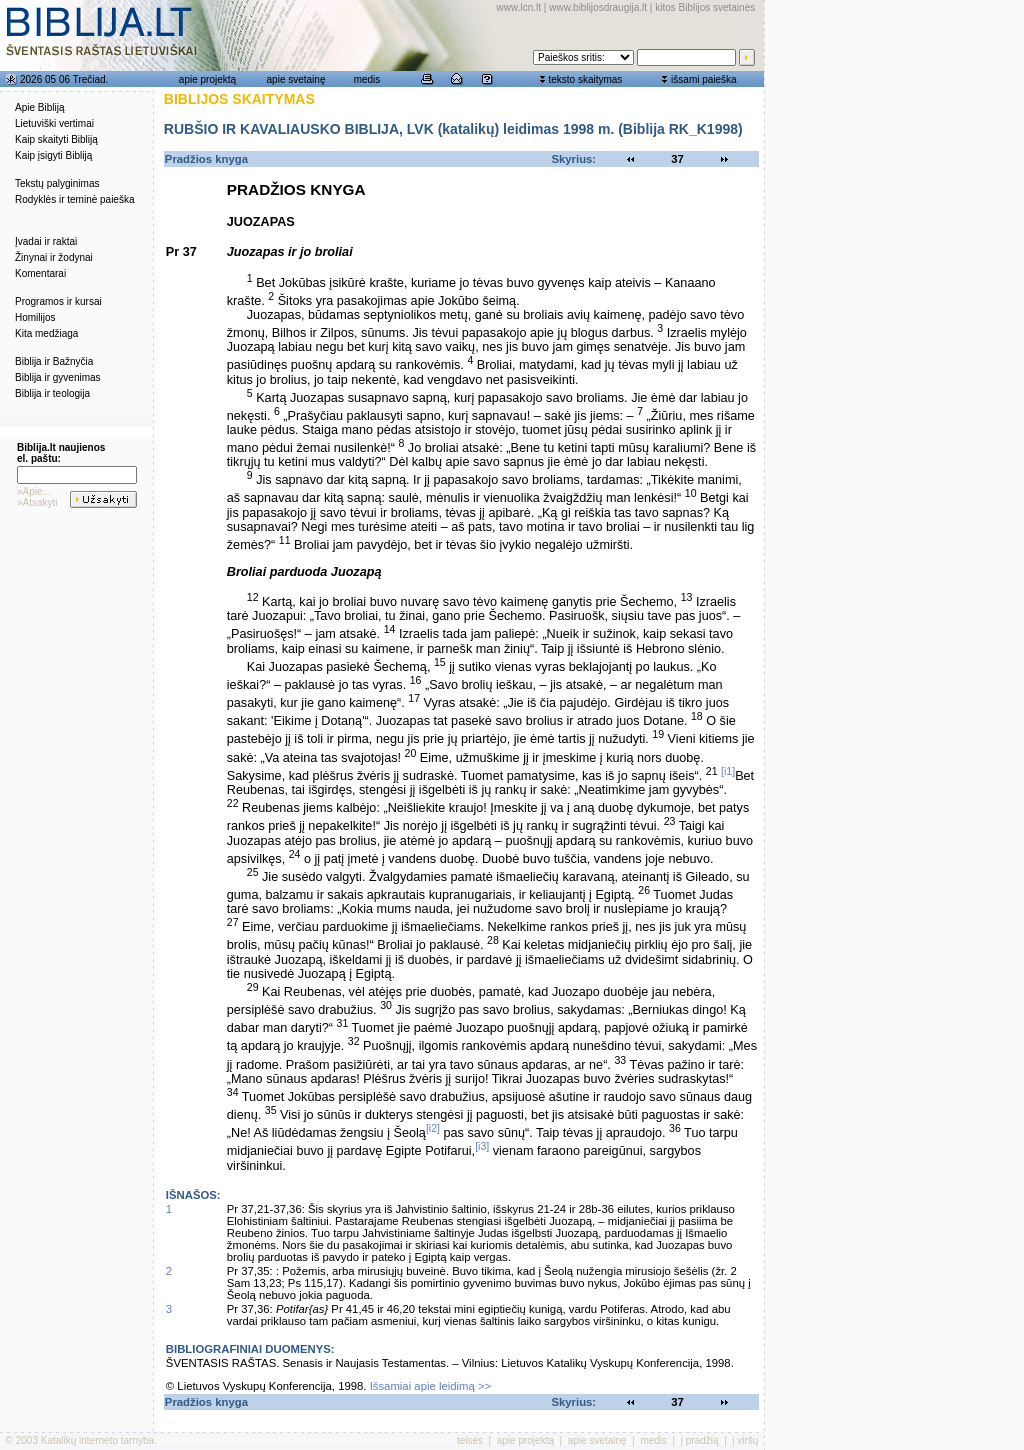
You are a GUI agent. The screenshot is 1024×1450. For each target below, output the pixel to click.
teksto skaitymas (585, 79)
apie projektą (207, 79)
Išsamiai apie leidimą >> (431, 1386)
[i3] (482, 1146)
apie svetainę (296, 79)
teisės (470, 1440)
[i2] (433, 1128)
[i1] (728, 771)
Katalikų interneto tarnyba (97, 1440)
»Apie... (34, 491)
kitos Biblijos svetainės (705, 7)
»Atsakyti (37, 502)
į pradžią (700, 1440)
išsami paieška (704, 79)
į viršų (745, 1440)
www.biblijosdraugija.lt (598, 7)
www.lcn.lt (519, 7)
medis (367, 79)
